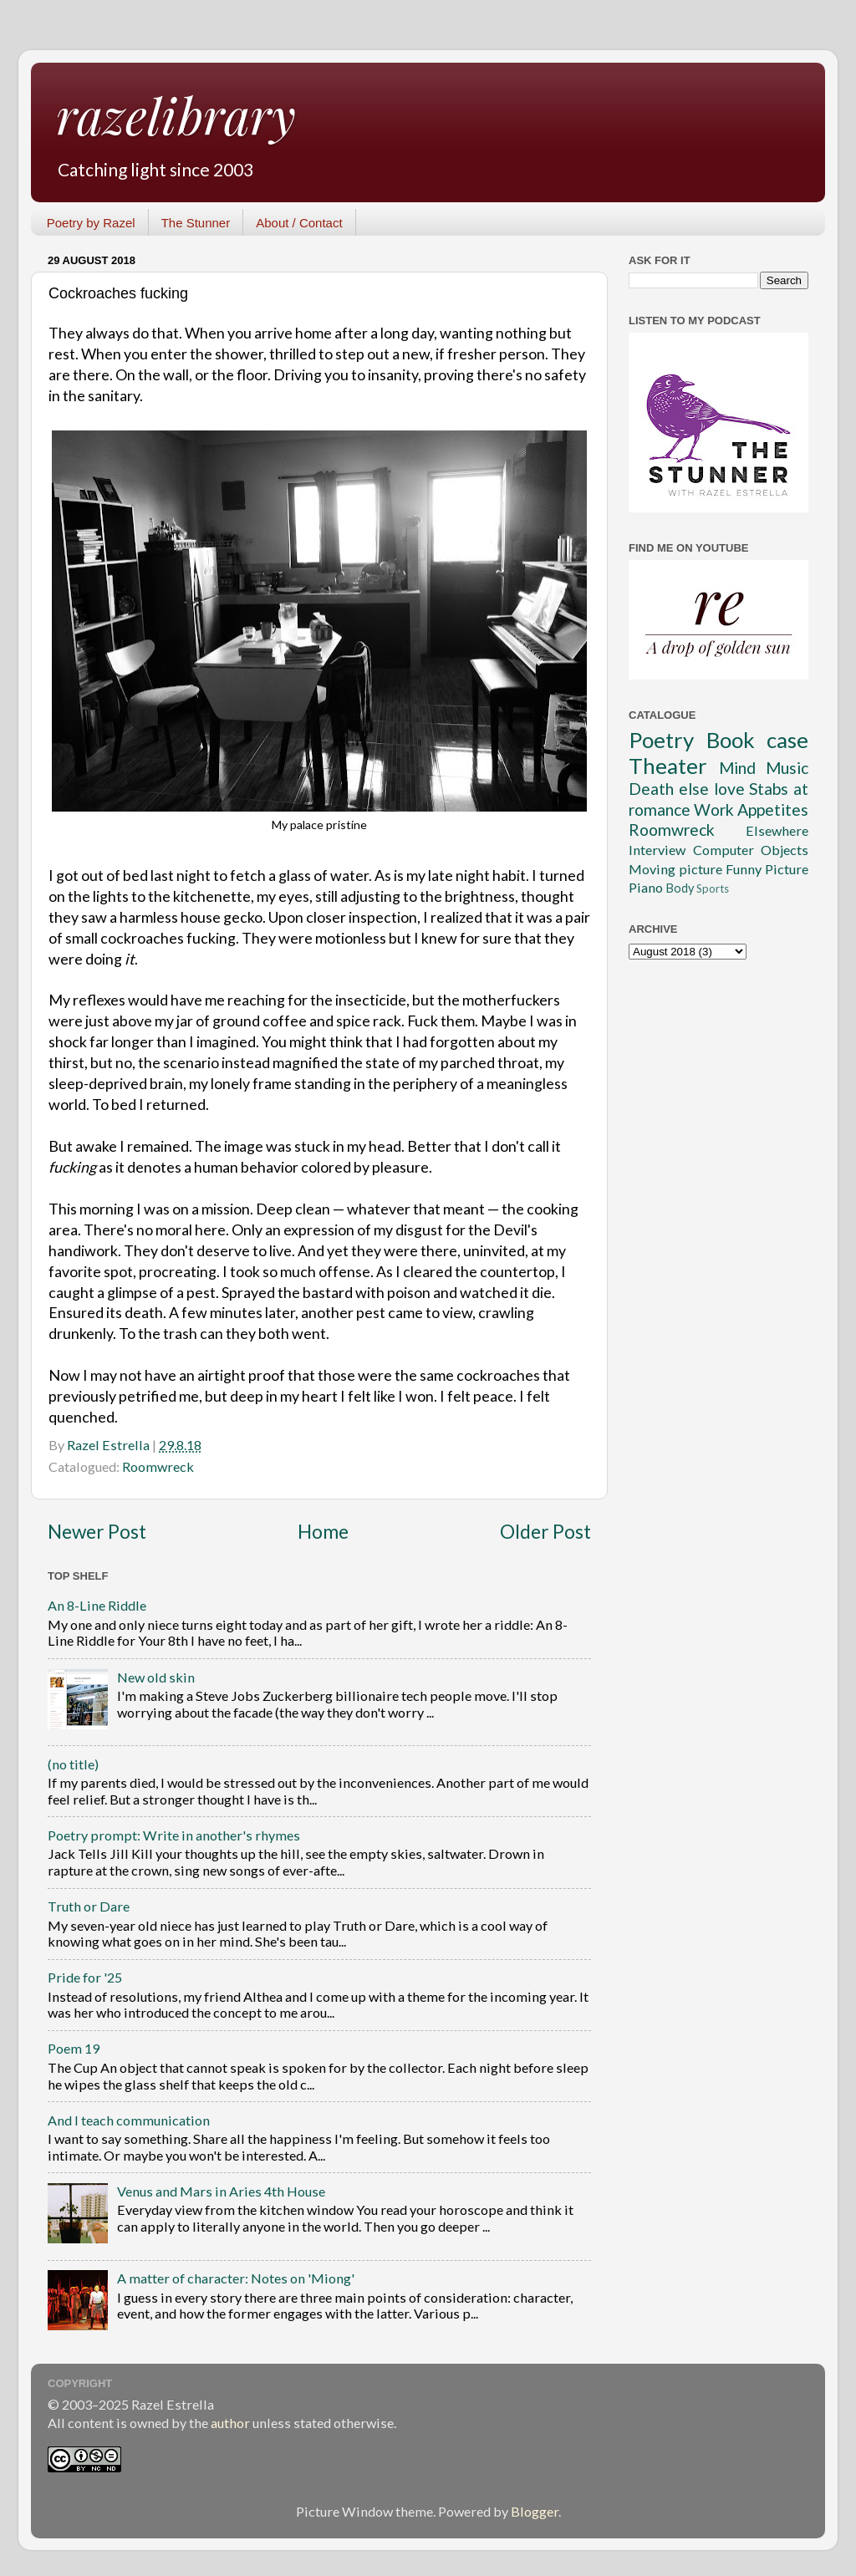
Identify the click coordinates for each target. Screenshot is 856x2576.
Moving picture (675, 869)
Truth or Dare (89, 1906)
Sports (712, 888)
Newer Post (97, 1531)
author (230, 2423)
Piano (646, 887)
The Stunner (196, 223)
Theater (668, 765)
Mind (737, 767)
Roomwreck (158, 1466)
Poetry (661, 739)
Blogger (534, 2511)
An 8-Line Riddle (97, 1605)
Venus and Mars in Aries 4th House (221, 2191)
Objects (784, 850)
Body (679, 888)
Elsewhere (777, 830)
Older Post (545, 1531)
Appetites (772, 809)
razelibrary (176, 114)
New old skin (156, 1677)
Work (714, 809)
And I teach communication (129, 2120)
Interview (657, 850)
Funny (744, 869)
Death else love (687, 788)
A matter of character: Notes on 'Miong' (235, 2278)
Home (323, 1531)
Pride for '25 (85, 1977)
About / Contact (299, 223)
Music (787, 767)
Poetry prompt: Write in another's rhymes (174, 1835)
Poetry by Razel (91, 223)
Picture (786, 869)
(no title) (73, 1764)
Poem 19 (73, 2048)
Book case (757, 739)
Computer (723, 850)
